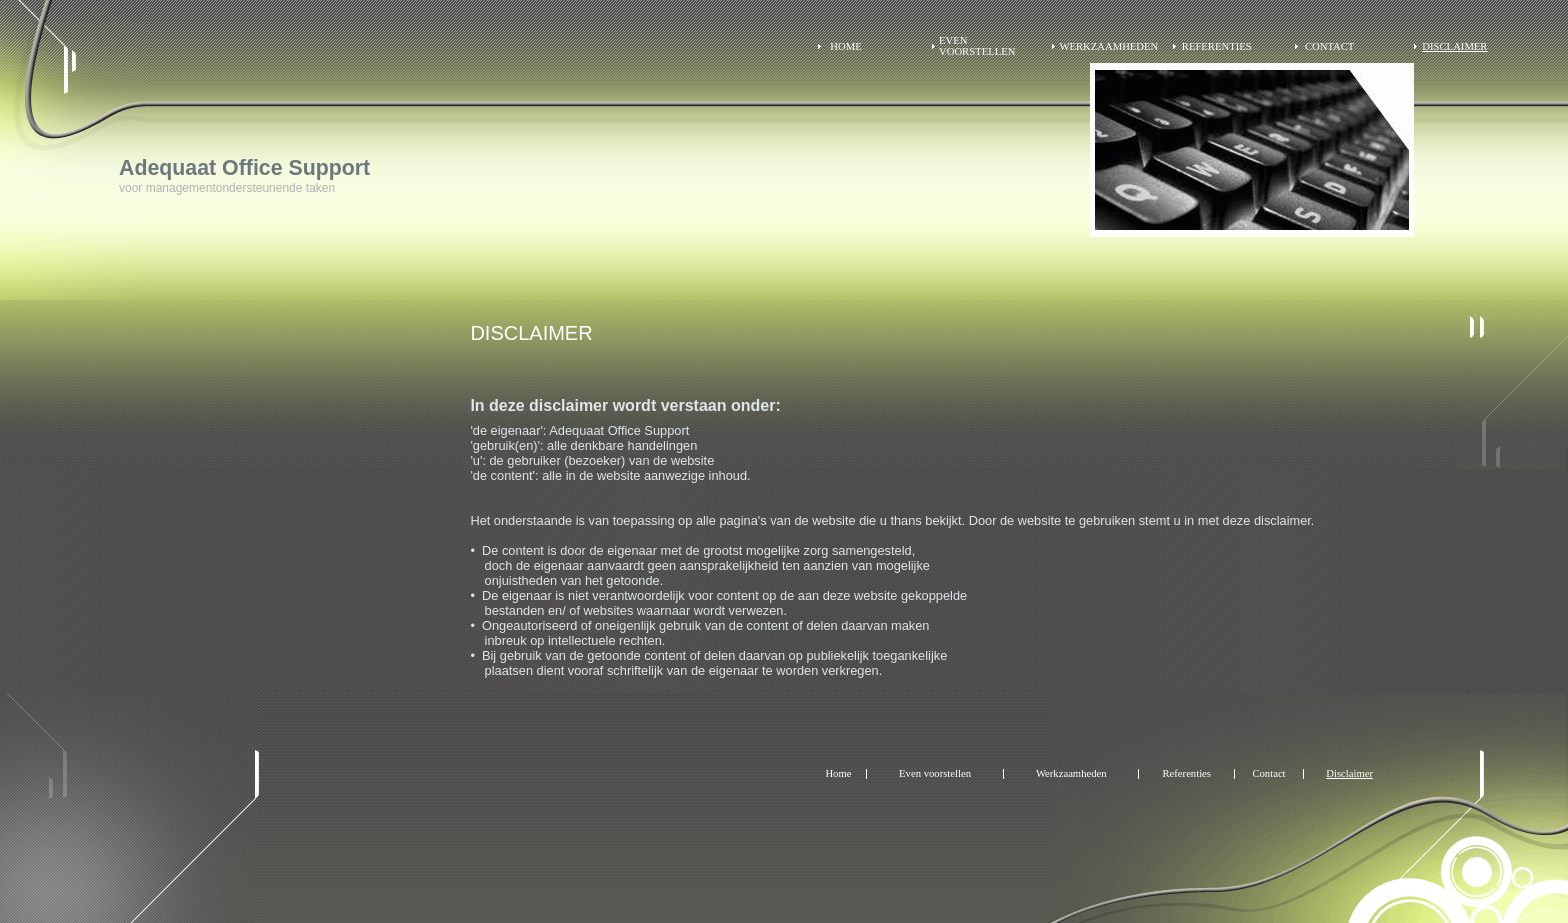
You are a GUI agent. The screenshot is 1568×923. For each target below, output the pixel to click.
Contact (1329, 46)
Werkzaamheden (1108, 46)
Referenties (1217, 46)
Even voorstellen (977, 46)
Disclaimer (1454, 46)
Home (845, 46)
